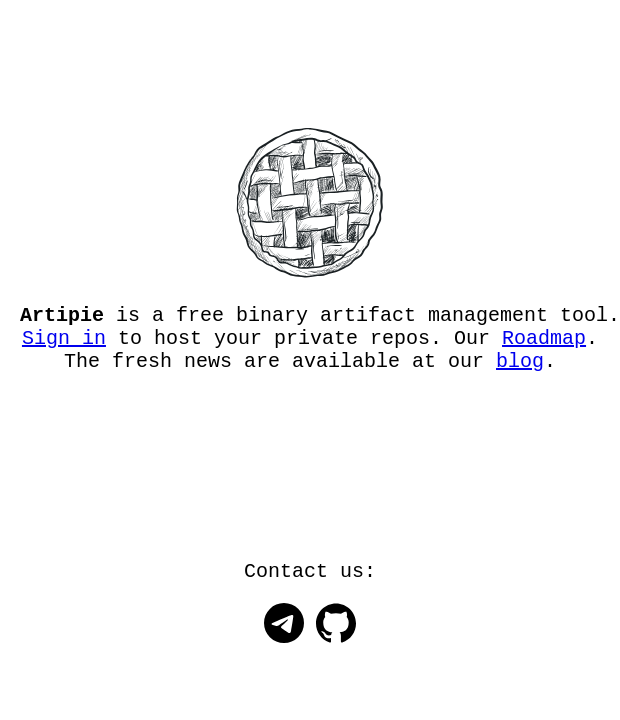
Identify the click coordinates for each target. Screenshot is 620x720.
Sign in (64, 344)
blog (520, 371)
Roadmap (544, 344)
